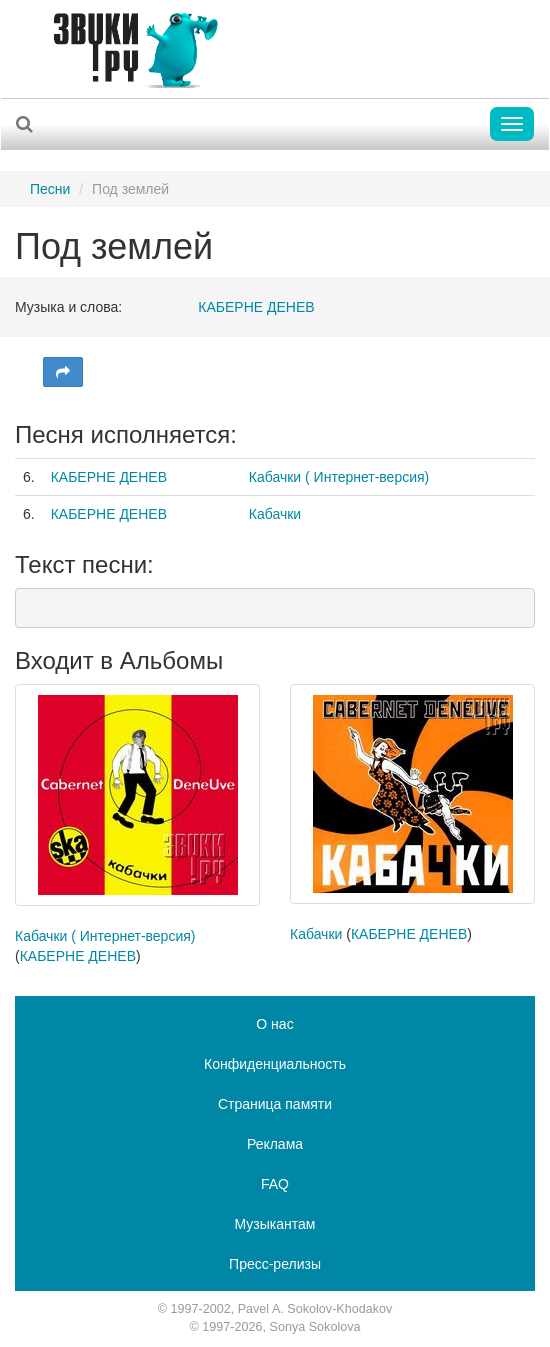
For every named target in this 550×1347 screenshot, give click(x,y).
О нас (274, 1024)
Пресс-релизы (275, 1264)
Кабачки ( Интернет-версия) (339, 477)
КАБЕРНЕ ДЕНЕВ (256, 307)
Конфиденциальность (275, 1064)
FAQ (275, 1184)
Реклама (275, 1144)
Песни (50, 189)
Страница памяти (275, 1104)
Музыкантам (275, 1224)
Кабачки (275, 514)
